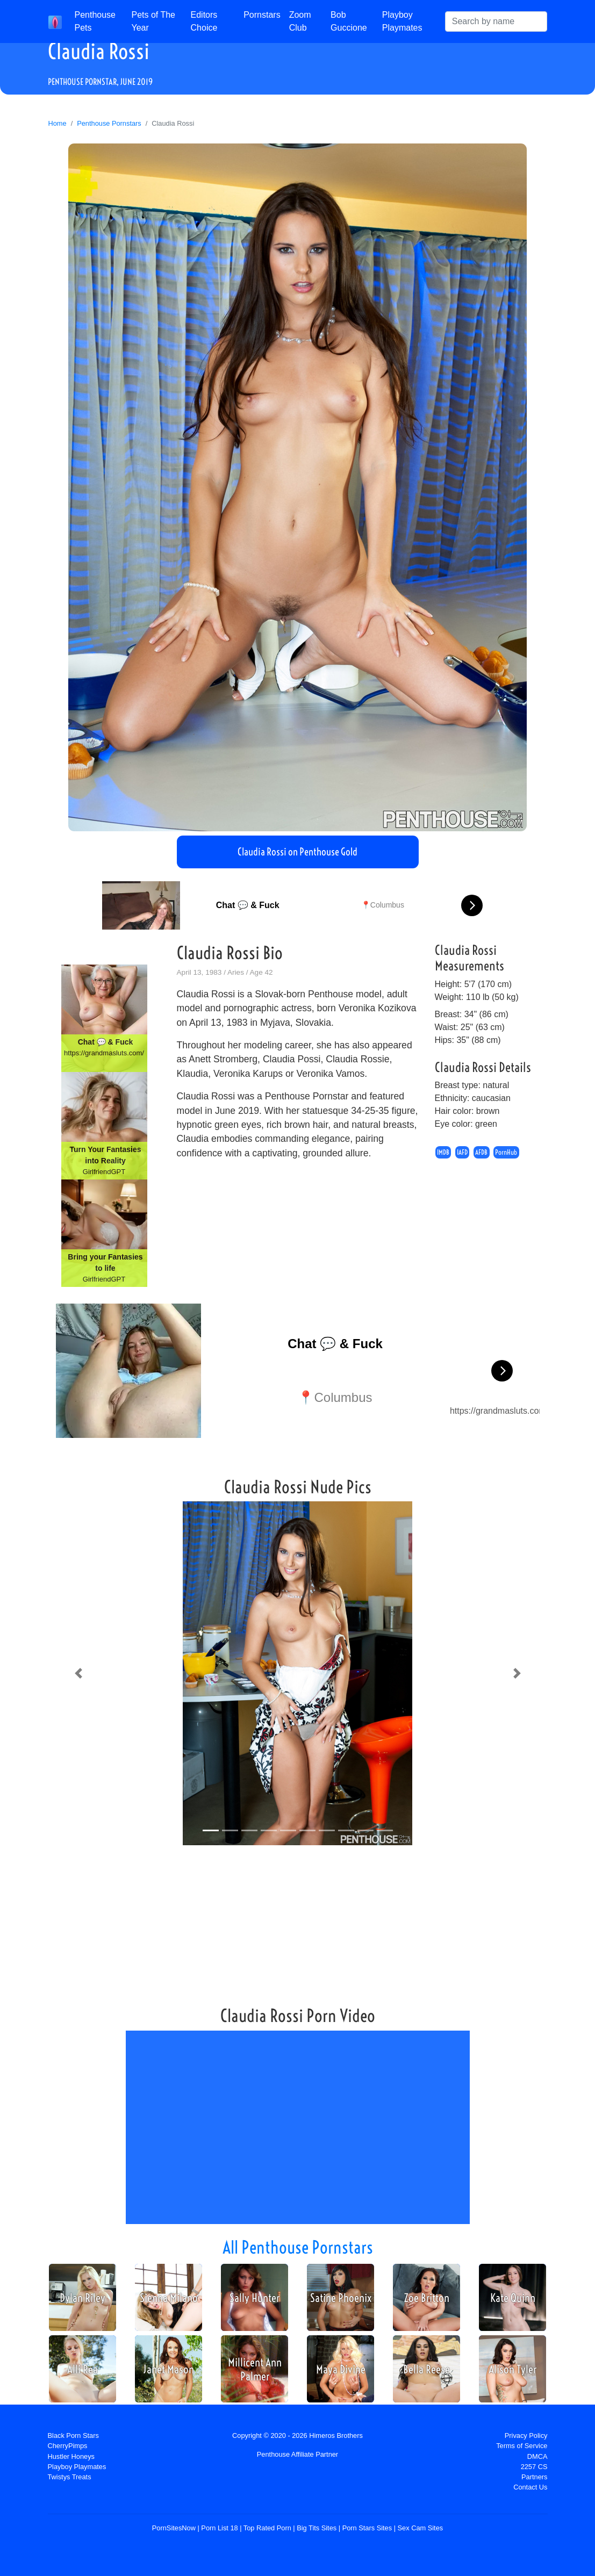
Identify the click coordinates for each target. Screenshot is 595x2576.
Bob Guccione (349, 21)
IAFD (462, 1152)
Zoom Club (300, 21)
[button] (78, 1673)
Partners (534, 2477)
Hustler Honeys (71, 2456)
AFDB (481, 1152)
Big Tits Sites (316, 2528)
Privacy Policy (526, 2435)
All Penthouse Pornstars (298, 2247)
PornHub (506, 1152)
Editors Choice (204, 21)
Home (57, 123)
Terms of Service (521, 2446)
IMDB (443, 1152)
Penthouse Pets (95, 21)
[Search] (496, 21)
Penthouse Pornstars (109, 123)
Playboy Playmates (402, 21)
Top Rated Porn (267, 2528)
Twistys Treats (69, 2477)
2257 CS (534, 2467)
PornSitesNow (174, 2528)
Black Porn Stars (73, 2435)
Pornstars (261, 14)
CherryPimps (68, 2446)
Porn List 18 (219, 2528)
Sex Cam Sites (420, 2528)
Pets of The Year (153, 21)
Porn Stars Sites (367, 2528)
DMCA (537, 2456)
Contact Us (530, 2487)
